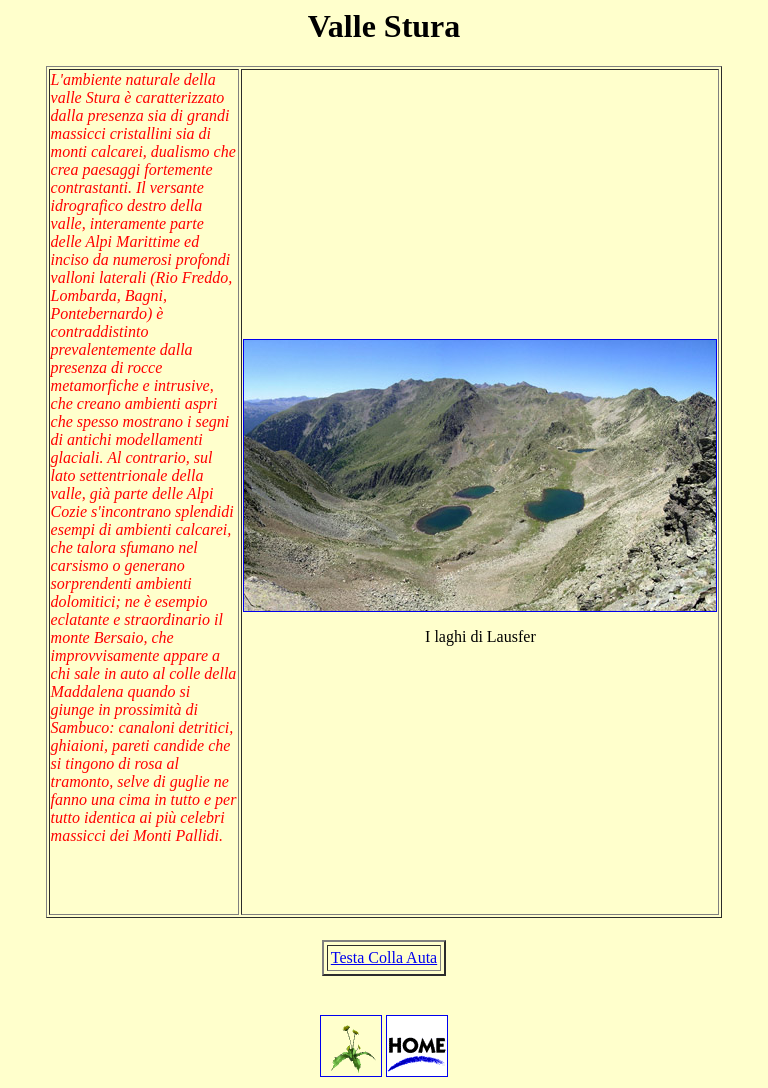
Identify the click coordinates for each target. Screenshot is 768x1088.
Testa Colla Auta (384, 957)
